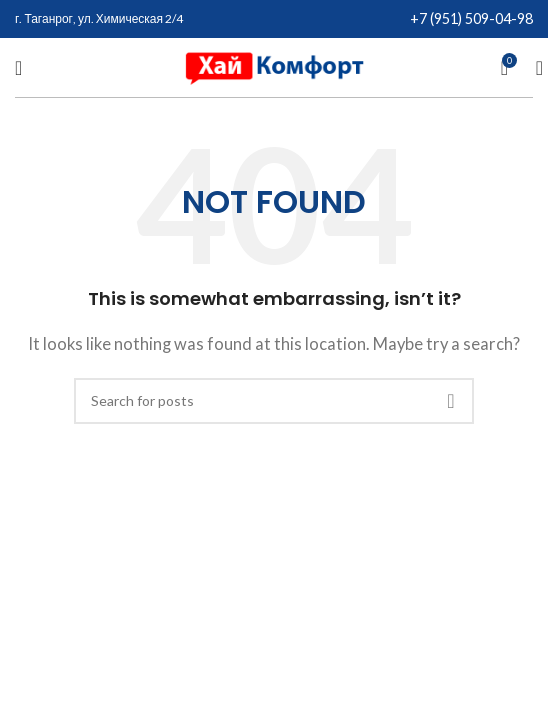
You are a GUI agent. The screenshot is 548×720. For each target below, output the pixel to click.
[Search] (533, 68)
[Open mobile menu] (18, 68)
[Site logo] (274, 65)
